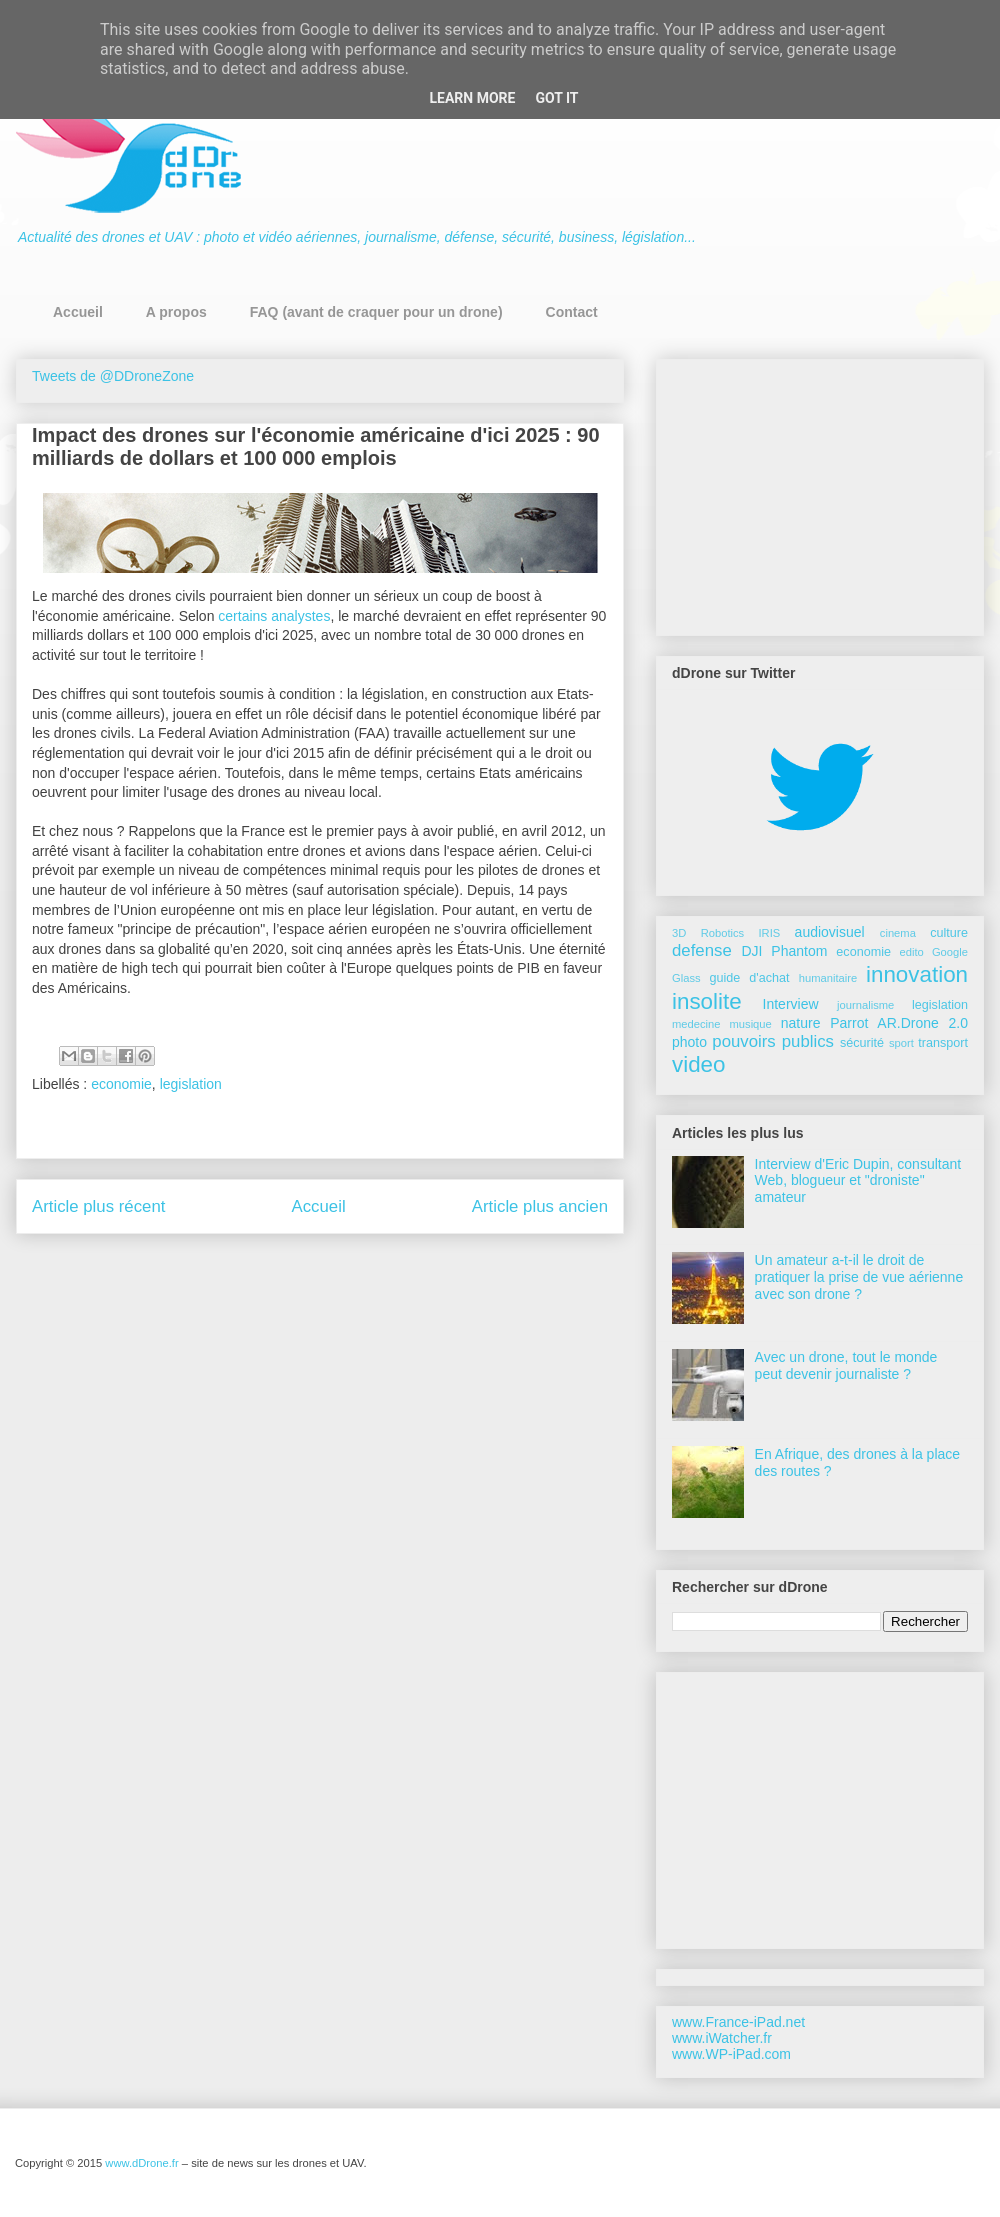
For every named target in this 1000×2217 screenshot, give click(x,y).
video (699, 1064)
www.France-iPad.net (738, 2022)
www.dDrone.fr (143, 2163)
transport (943, 1043)
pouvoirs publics (773, 1041)
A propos (176, 312)
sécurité (862, 1043)
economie (121, 1084)
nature (801, 1023)
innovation (917, 974)
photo (689, 1042)
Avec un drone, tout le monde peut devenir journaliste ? (846, 1365)
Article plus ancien (540, 1206)
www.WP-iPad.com (731, 2054)
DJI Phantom (784, 951)
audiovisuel (830, 932)
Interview (791, 1004)
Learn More (472, 98)
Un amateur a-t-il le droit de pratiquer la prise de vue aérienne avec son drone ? (859, 1277)
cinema (898, 933)
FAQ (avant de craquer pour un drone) (376, 312)
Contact (572, 312)
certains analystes (274, 616)
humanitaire (828, 978)
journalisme (865, 1005)
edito (912, 952)
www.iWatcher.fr (722, 2038)
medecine (696, 1024)
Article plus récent (98, 1206)
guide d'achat (749, 978)
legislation (191, 1084)
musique (751, 1024)
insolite (707, 1001)
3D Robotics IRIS (726, 933)
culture (949, 933)
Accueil (78, 312)
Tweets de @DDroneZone (113, 376)
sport (901, 1043)
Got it (556, 98)
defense (702, 950)
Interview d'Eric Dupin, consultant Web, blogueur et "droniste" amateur (858, 1181)
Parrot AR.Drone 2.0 (899, 1023)
